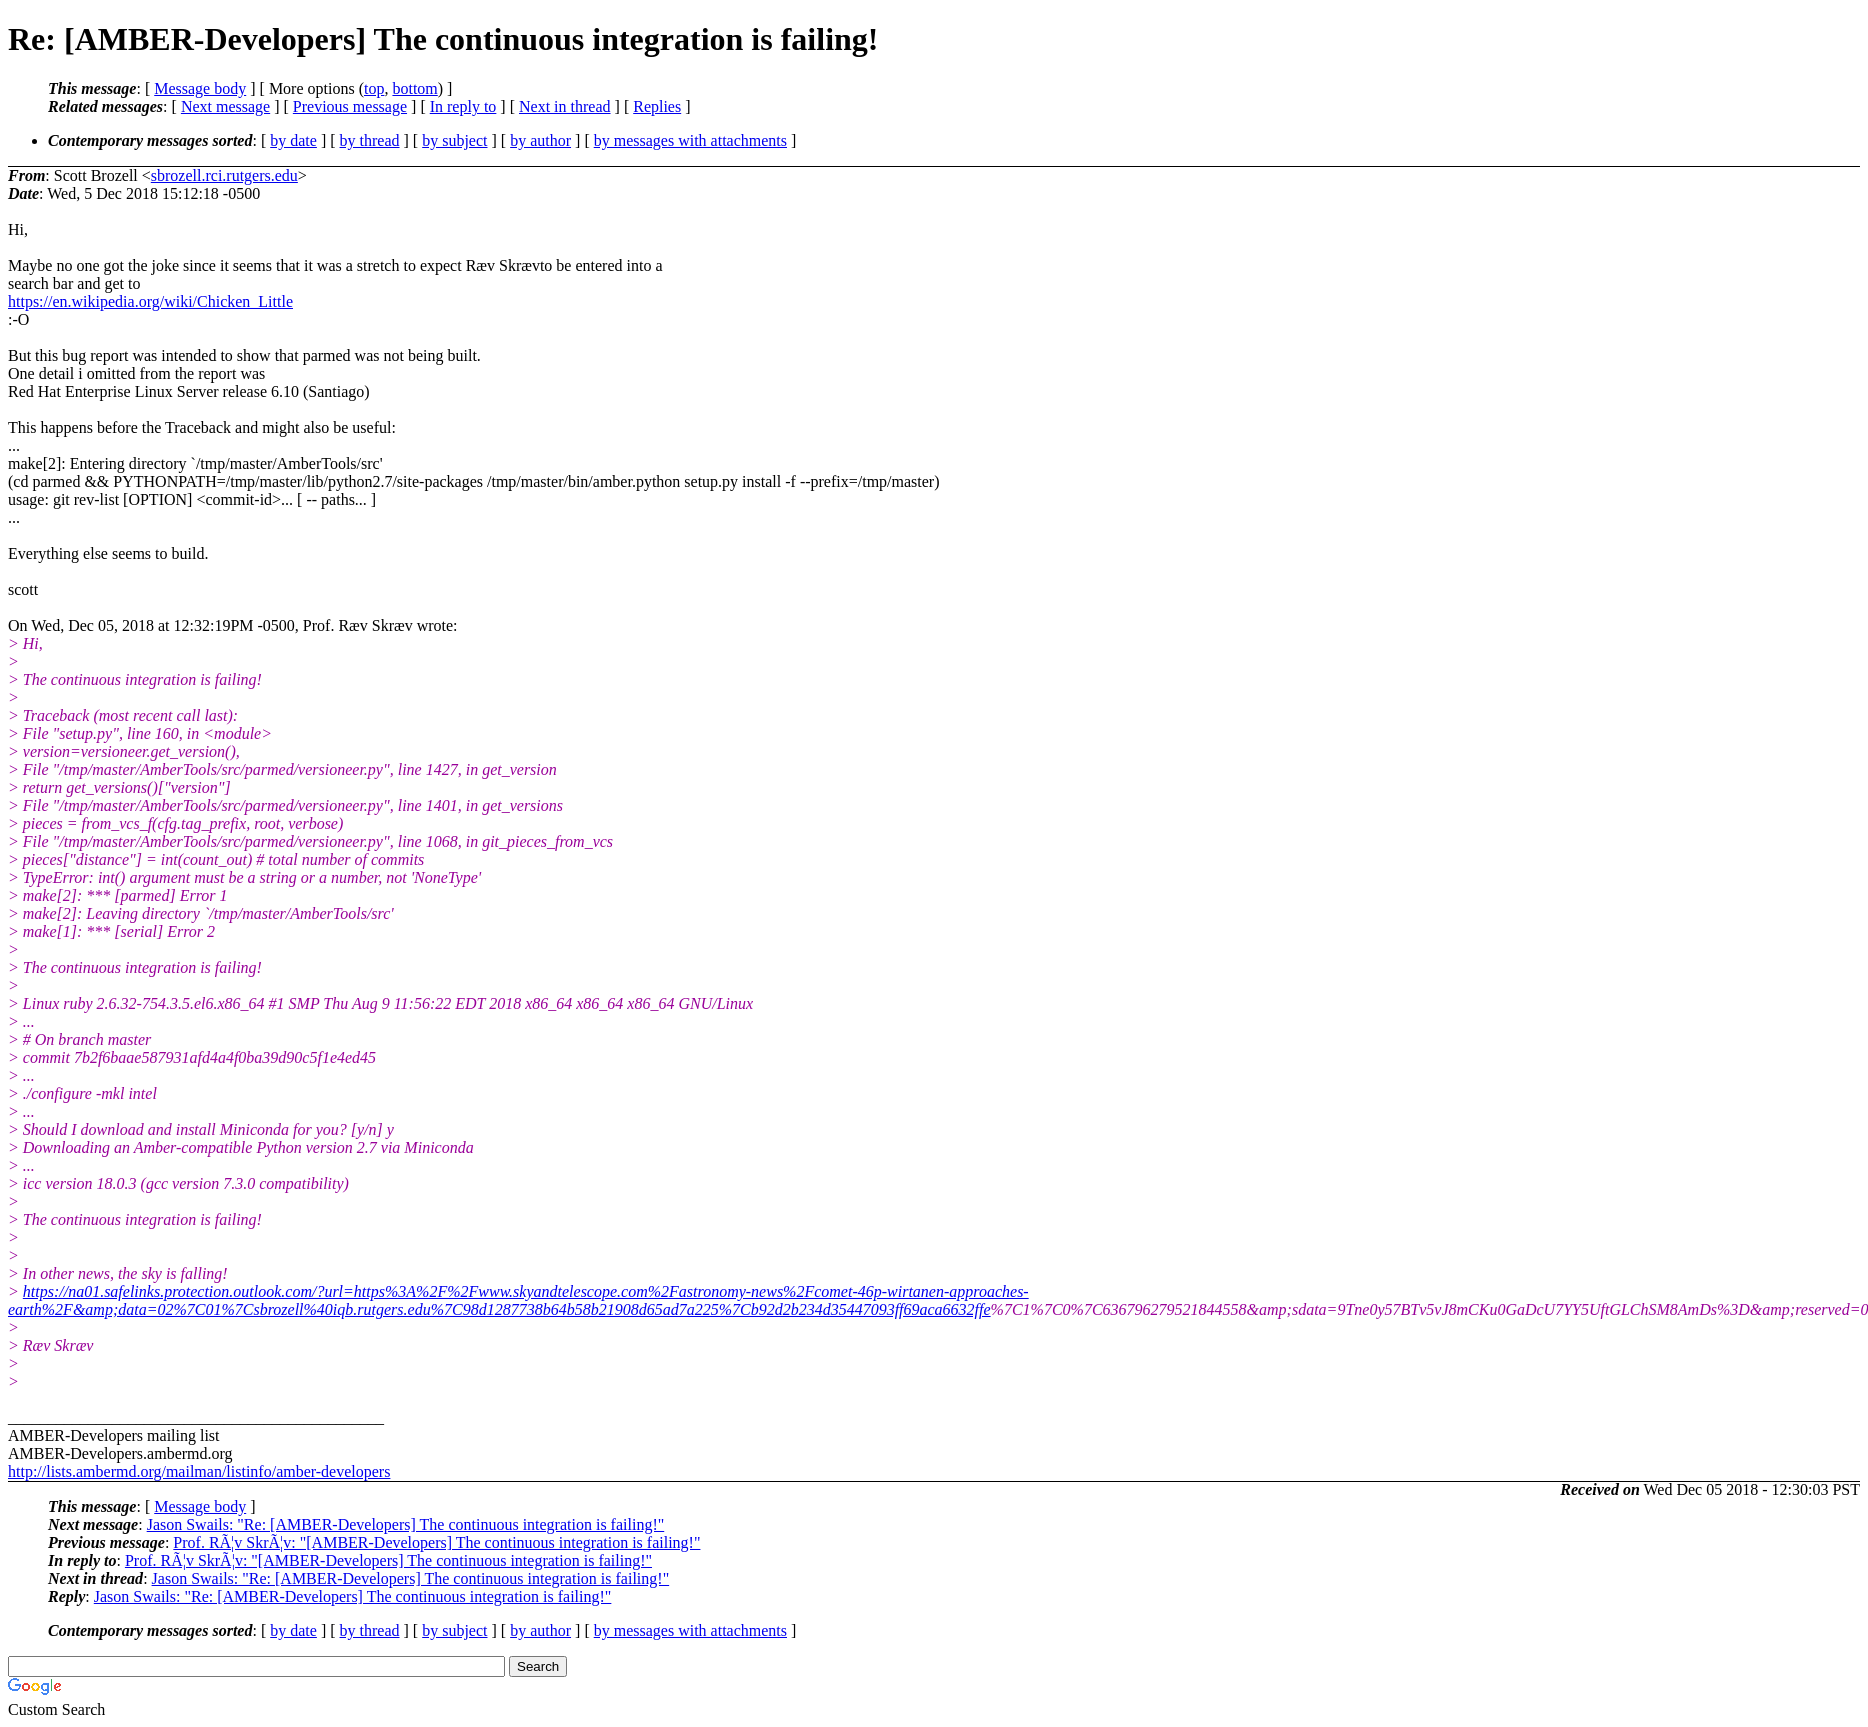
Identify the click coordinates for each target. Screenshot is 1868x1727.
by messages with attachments (690, 140)
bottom (414, 88)
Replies (657, 106)
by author (540, 140)
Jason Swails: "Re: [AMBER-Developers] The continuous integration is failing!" (406, 1524)
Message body (200, 88)
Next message (225, 106)
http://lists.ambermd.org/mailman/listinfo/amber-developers (199, 1471)
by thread (370, 140)
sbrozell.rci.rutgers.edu (224, 175)
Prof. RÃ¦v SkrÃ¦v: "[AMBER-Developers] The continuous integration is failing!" (436, 1542)
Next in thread (565, 106)
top (374, 88)
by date (293, 140)
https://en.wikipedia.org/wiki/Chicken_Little (150, 301)
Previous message (350, 106)
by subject (454, 140)
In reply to (463, 106)
